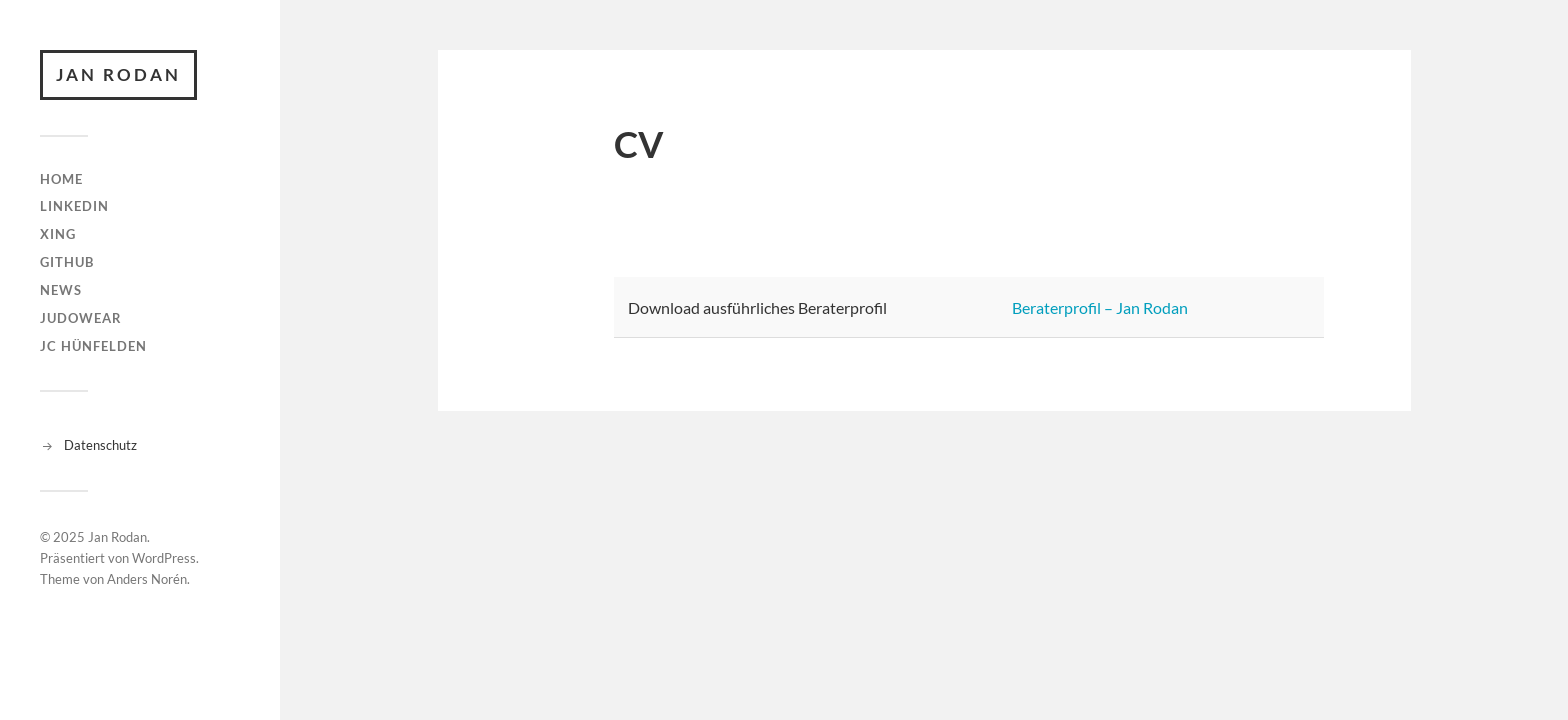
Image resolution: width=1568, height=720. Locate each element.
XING (58, 234)
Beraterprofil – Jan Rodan (1100, 307)
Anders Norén (147, 579)
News (61, 290)
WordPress (164, 558)
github (67, 262)
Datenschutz (100, 445)
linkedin (74, 206)
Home (61, 179)
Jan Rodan (118, 74)
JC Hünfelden (93, 346)
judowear (81, 318)
